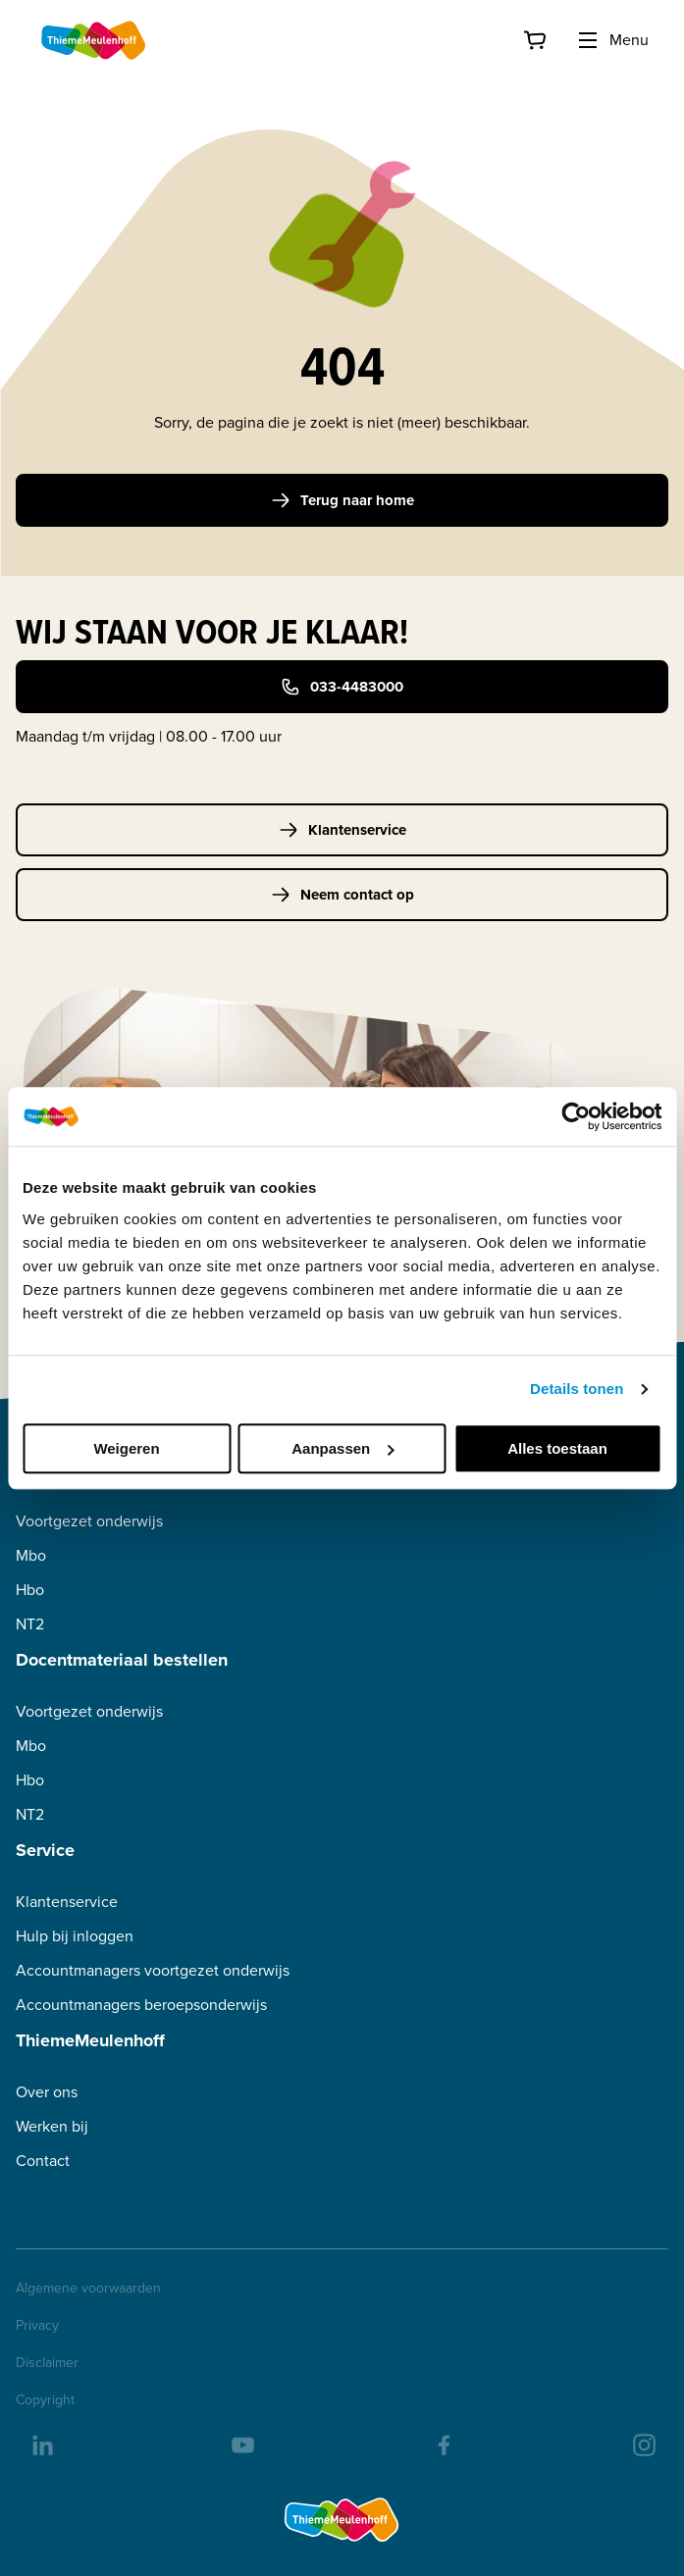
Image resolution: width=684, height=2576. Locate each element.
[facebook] (442, 2443)
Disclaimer (47, 2363)
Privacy (37, 2326)
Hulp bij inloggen (74, 1936)
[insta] (642, 2443)
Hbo (30, 1589)
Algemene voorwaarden (88, 2288)
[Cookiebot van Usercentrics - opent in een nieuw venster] (575, 1116)
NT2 (30, 1624)
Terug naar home (342, 500)
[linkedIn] (41, 2443)
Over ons (47, 2092)
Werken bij (52, 2126)
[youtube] (241, 2443)
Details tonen (576, 1388)
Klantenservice (342, 830)
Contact (43, 2160)
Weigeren (126, 1448)
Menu (612, 40)
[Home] (94, 40)
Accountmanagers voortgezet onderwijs (152, 1970)
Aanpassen (342, 1448)
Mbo (31, 1555)
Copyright (45, 2400)
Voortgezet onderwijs (89, 1521)
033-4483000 (342, 686)
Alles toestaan (557, 1448)
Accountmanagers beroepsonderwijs (141, 2004)
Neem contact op (342, 894)
